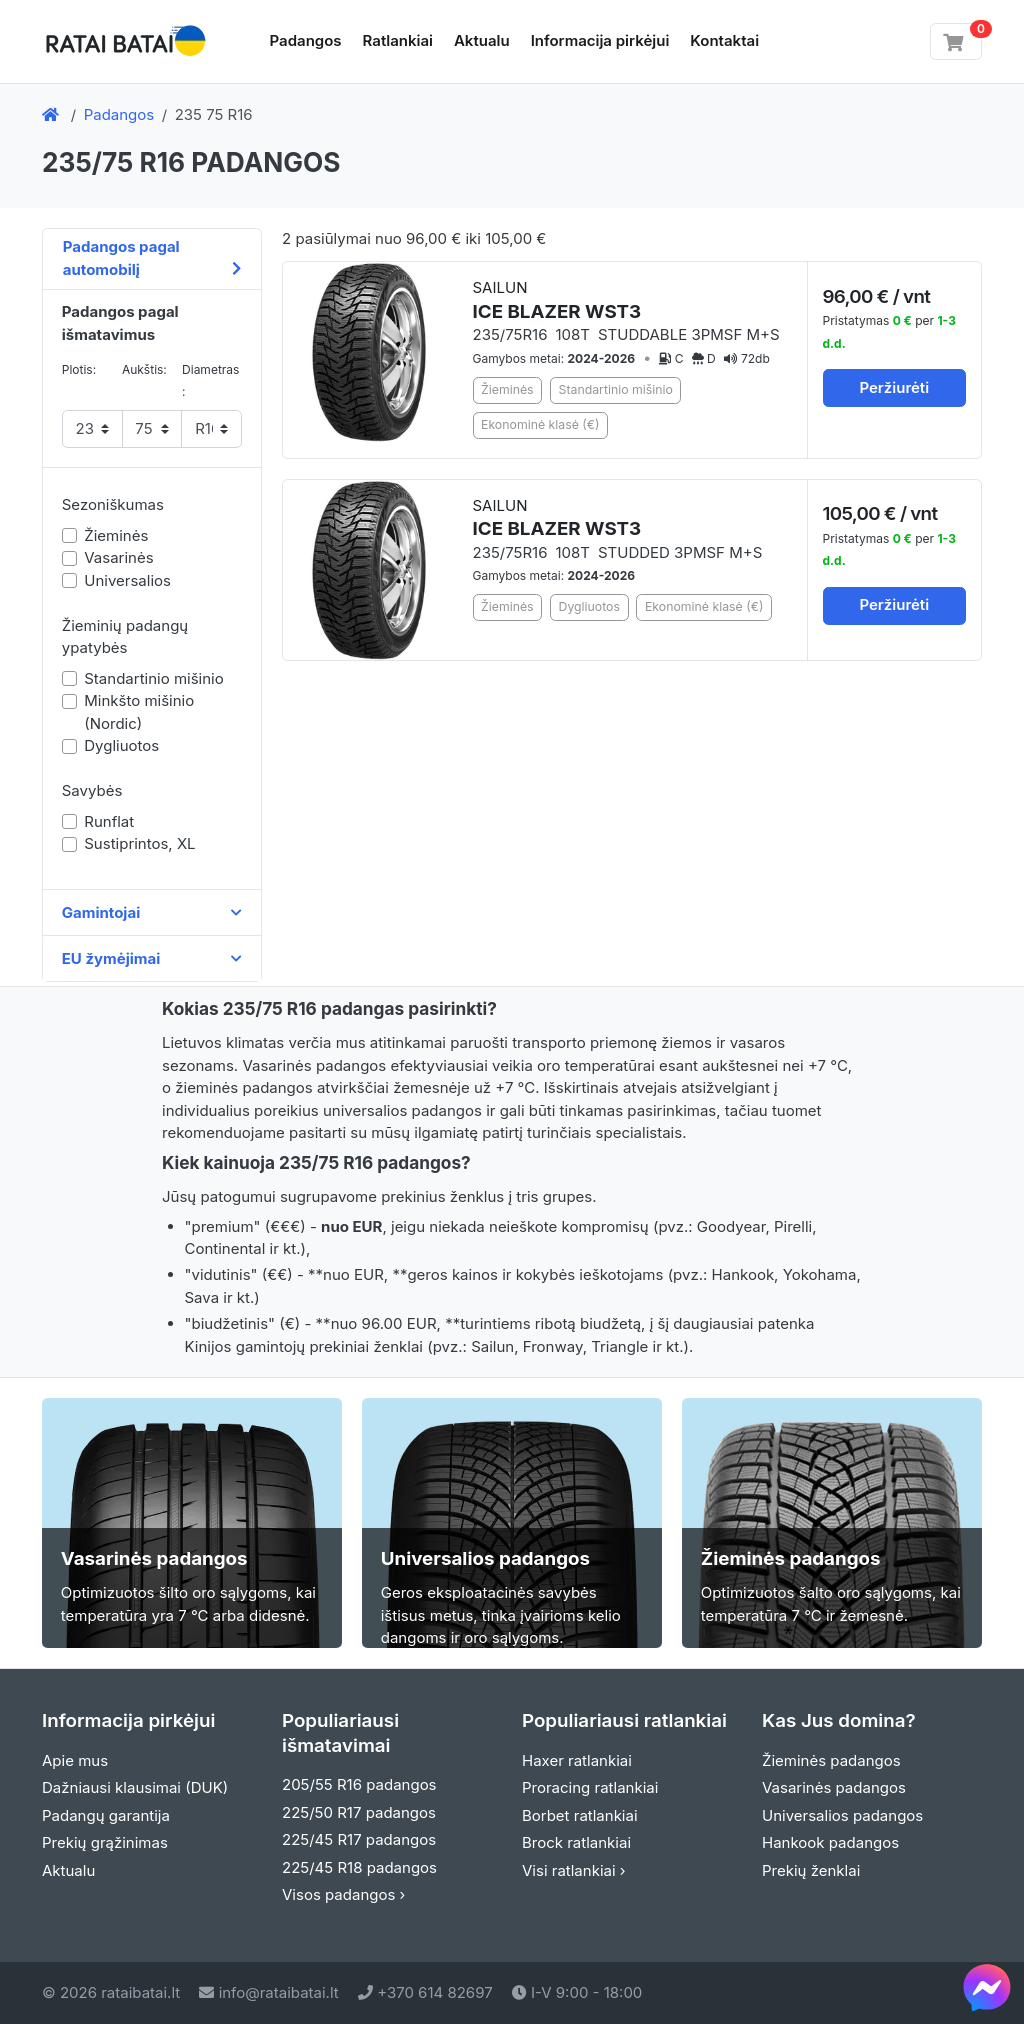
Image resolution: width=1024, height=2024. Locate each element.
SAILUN (557, 300)
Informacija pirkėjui (600, 40)
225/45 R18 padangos (359, 1867)
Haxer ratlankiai (577, 1760)
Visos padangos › (343, 1894)
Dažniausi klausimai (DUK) (135, 1787)
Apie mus (75, 1760)
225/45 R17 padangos (359, 1839)
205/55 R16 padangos (359, 1784)
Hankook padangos (830, 1842)
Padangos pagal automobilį (152, 258)
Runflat (109, 821)
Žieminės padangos (831, 1760)
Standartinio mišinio (153, 678)
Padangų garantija (106, 1815)
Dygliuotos (121, 745)
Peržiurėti (894, 387)
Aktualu (482, 40)
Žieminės (116, 535)
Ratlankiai (398, 40)
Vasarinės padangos (834, 1787)
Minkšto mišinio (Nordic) (139, 712)
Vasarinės (118, 557)
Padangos (306, 40)
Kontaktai (724, 40)
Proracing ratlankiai (590, 1787)
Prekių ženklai (811, 1870)
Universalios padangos (842, 1815)
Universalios (127, 580)
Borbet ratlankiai (580, 1815)
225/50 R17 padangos (359, 1812)
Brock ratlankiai (576, 1842)
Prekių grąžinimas (105, 1842)
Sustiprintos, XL (139, 843)
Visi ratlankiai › (574, 1870)
